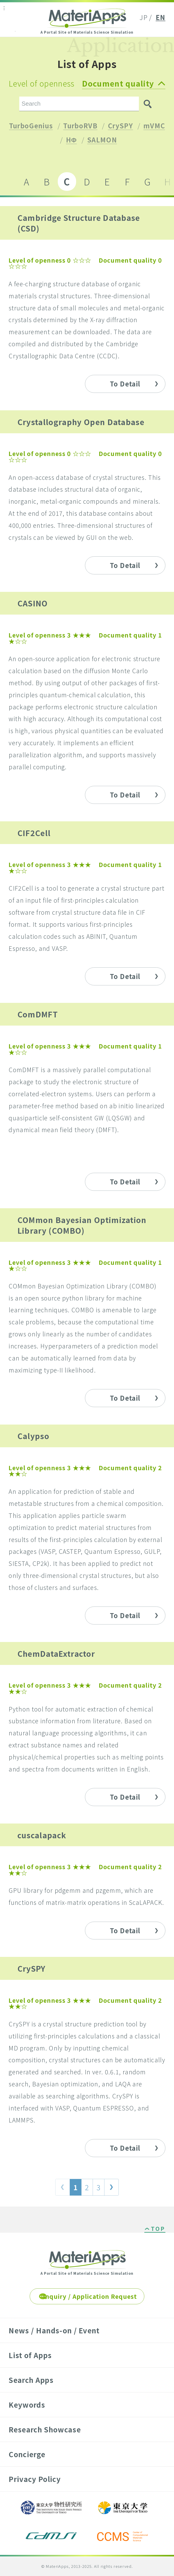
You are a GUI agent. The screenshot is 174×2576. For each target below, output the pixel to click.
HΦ (71, 140)
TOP (158, 2229)
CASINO (32, 603)
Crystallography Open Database (80, 421)
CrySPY (120, 126)
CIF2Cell (34, 832)
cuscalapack (41, 1835)
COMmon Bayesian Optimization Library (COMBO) (82, 1225)
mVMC (154, 126)
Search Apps (31, 2380)
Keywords (27, 2404)
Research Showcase (45, 2429)
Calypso (33, 1435)
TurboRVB (80, 126)
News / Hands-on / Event (54, 2330)
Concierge (27, 2454)
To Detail (125, 383)
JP (143, 17)
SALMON (102, 140)
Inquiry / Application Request (90, 2296)
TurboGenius (31, 126)
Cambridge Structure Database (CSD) (78, 223)
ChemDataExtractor (56, 1653)
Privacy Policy (34, 2479)
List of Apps (30, 2355)
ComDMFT (37, 1014)
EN (160, 17)
